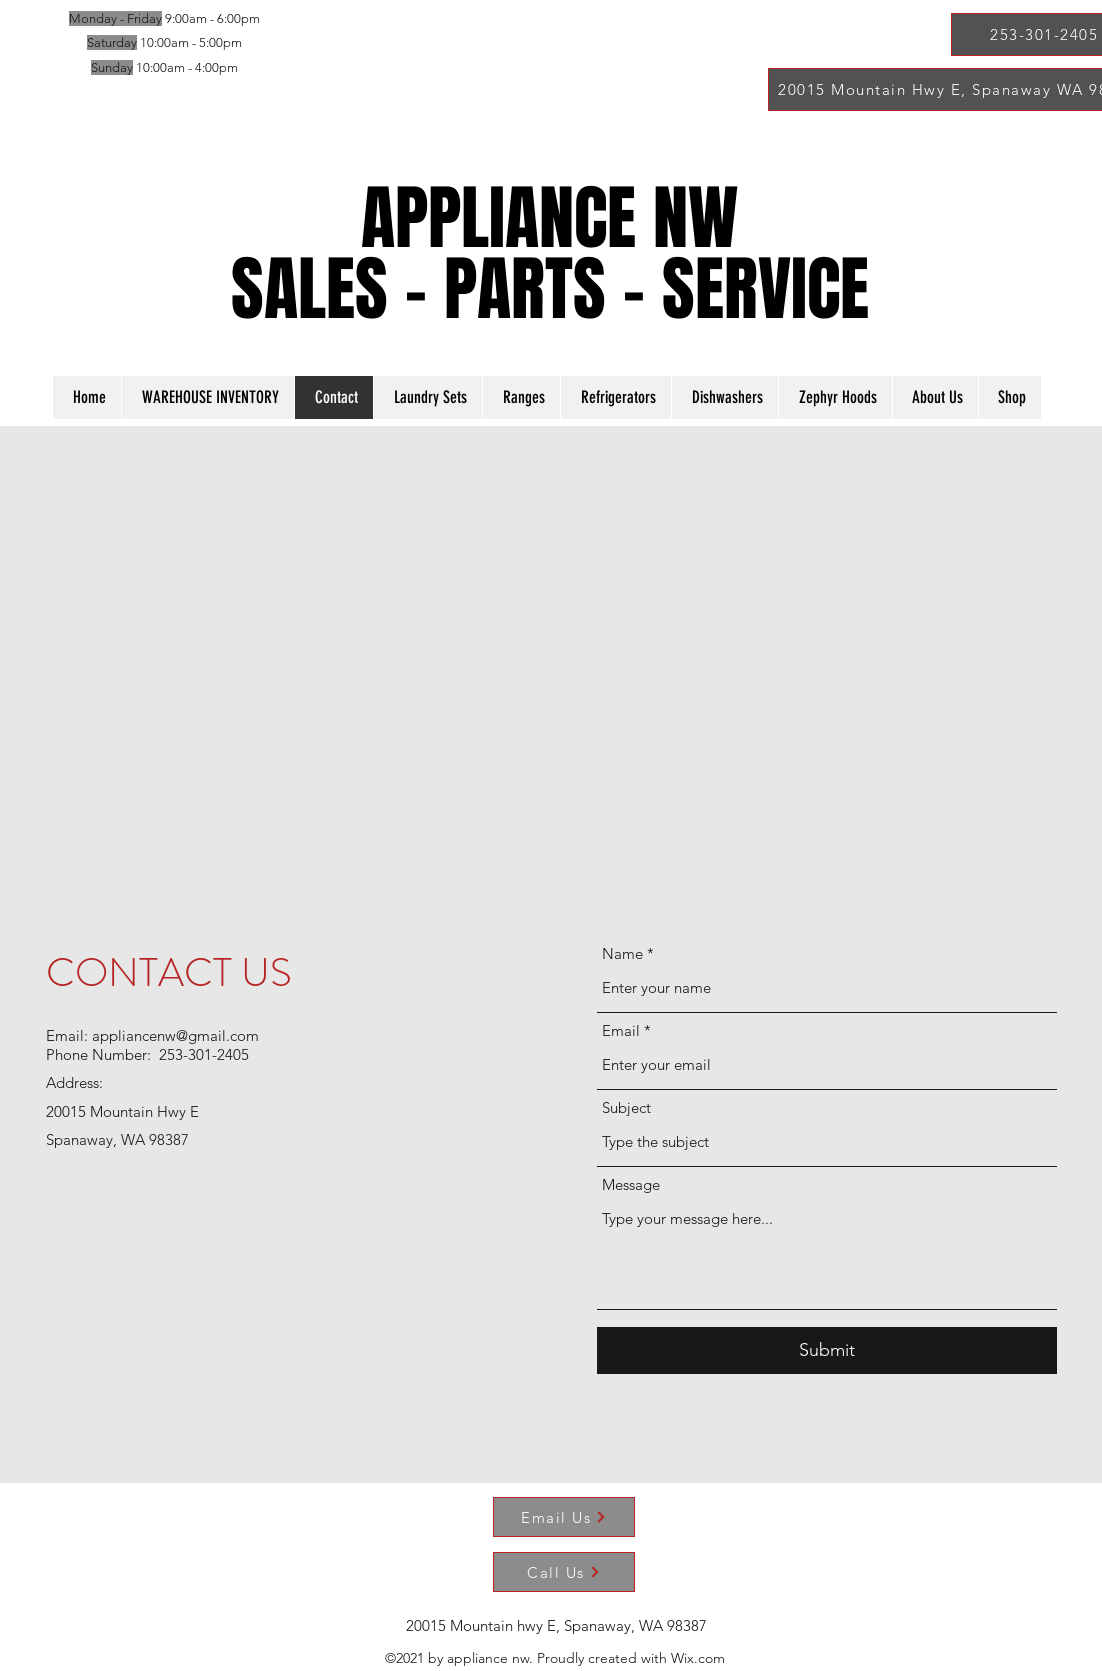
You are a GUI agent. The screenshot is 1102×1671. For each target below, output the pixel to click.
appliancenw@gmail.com (175, 1035)
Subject (626, 1107)
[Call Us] (564, 1572)
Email (621, 1030)
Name (622, 953)
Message (631, 1184)
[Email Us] (564, 1517)
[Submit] (827, 1350)
